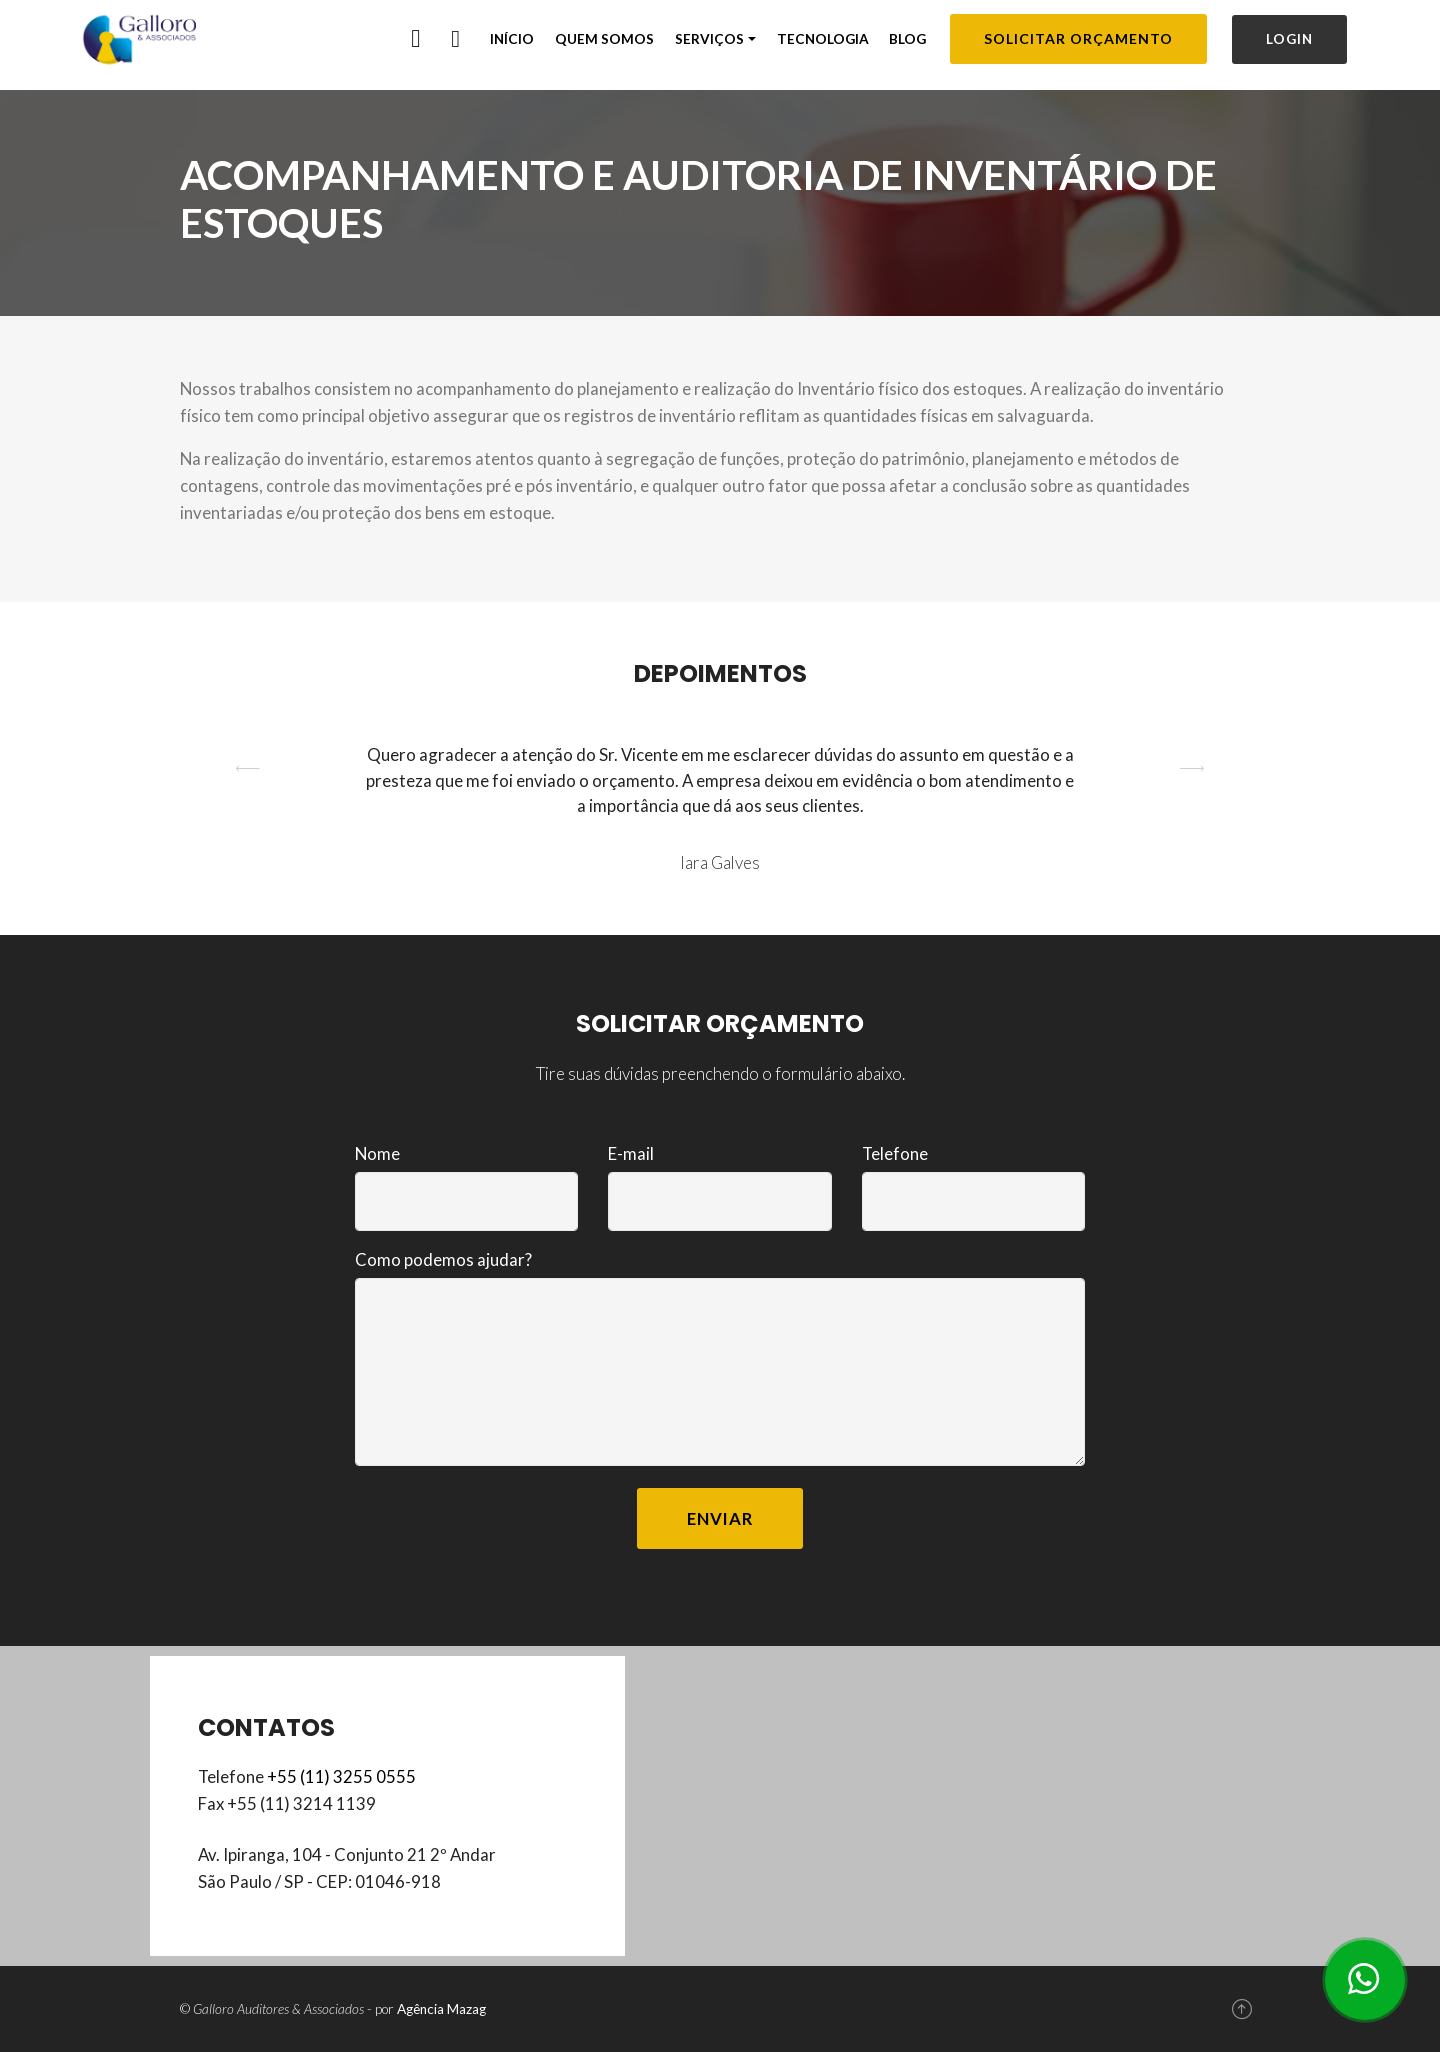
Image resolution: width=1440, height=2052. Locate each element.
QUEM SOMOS (604, 39)
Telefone (895, 1153)
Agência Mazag (441, 2009)
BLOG (907, 39)
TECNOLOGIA (823, 39)
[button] (248, 808)
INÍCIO (512, 39)
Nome (377, 1153)
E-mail (631, 1153)
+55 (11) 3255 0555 (341, 1776)
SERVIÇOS (709, 39)
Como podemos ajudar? (443, 1259)
